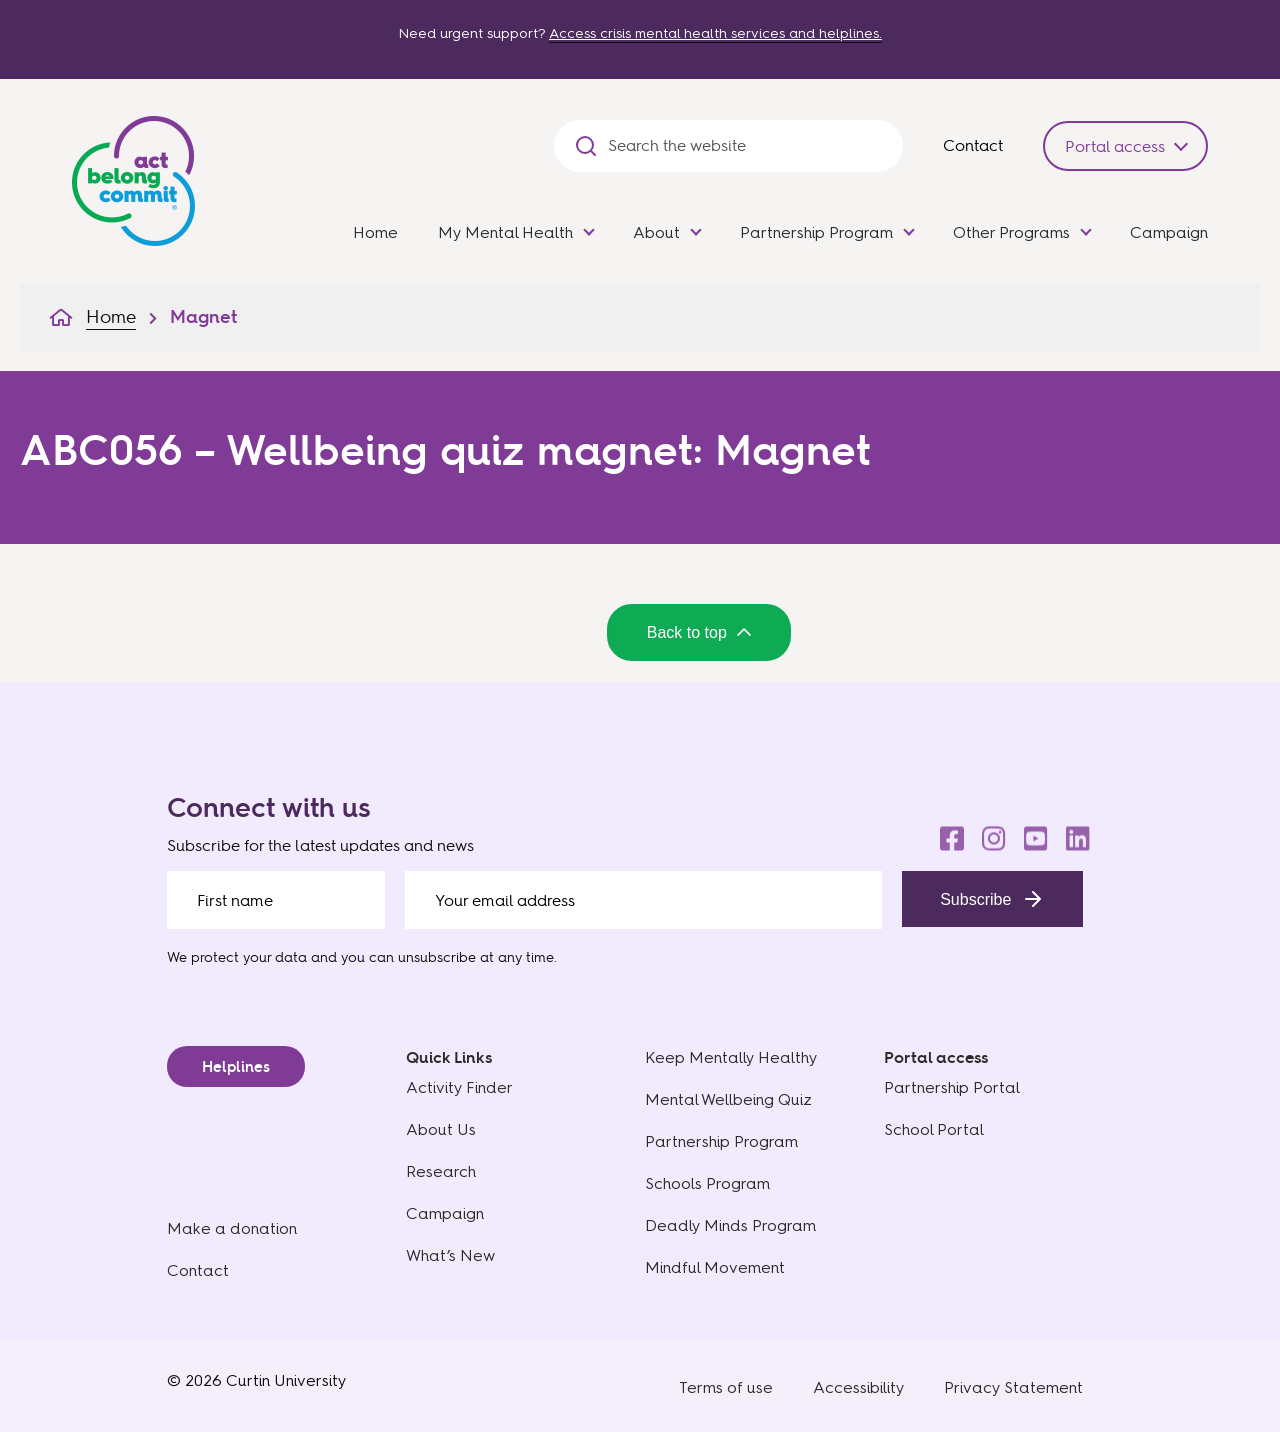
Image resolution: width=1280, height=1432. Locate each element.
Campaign (1169, 232)
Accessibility (858, 1387)
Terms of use (726, 1387)
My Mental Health (505, 232)
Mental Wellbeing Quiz (728, 1099)
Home (375, 232)
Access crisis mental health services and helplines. (715, 33)
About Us (441, 1129)
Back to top (699, 632)
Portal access (1115, 146)
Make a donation (232, 1228)
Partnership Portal (952, 1087)
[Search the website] (745, 145)
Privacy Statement (1013, 1387)
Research (441, 1171)
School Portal (934, 1129)
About (656, 232)
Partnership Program (816, 232)
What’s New (450, 1255)
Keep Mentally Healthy (731, 1057)
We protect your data (237, 956)
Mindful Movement (715, 1267)
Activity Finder (459, 1087)
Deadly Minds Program (730, 1225)
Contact (973, 145)
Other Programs (1011, 232)
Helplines (236, 1066)
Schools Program (707, 1183)
